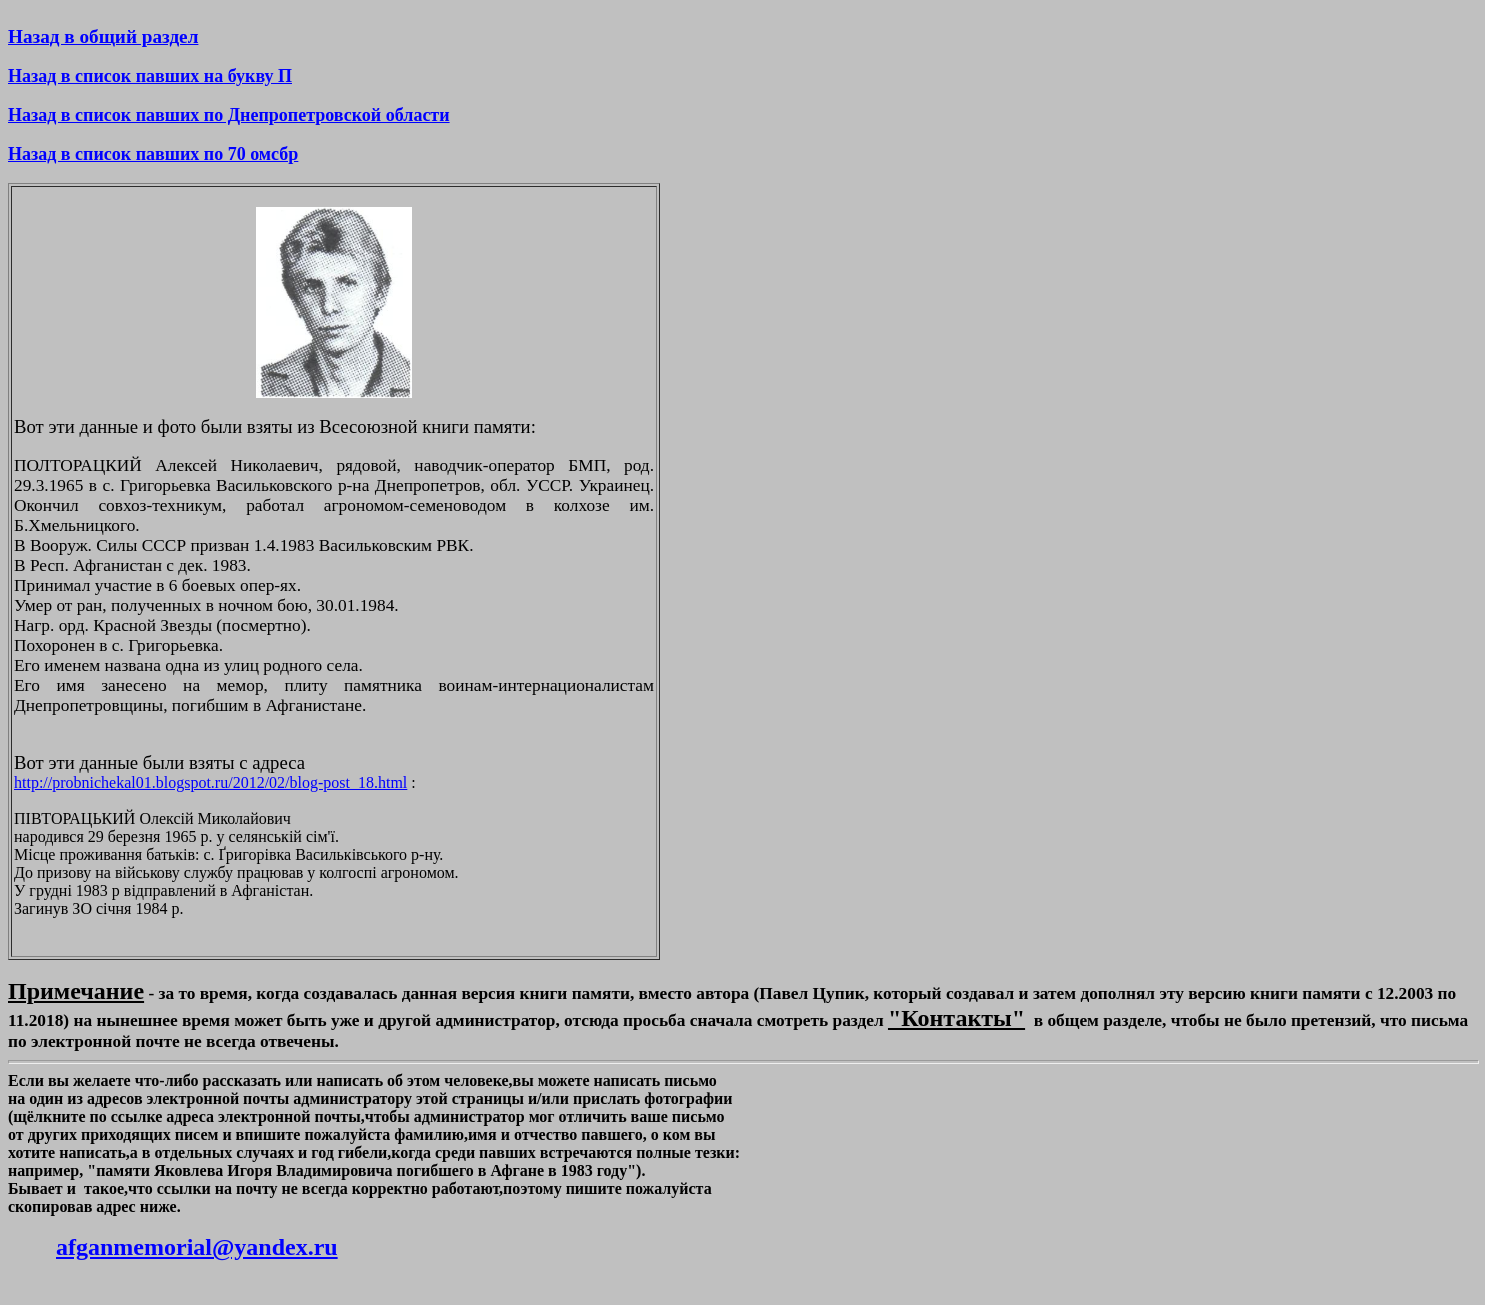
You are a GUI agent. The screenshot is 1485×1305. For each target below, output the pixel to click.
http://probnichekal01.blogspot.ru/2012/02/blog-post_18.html (210, 782)
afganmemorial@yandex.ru (197, 1247)
